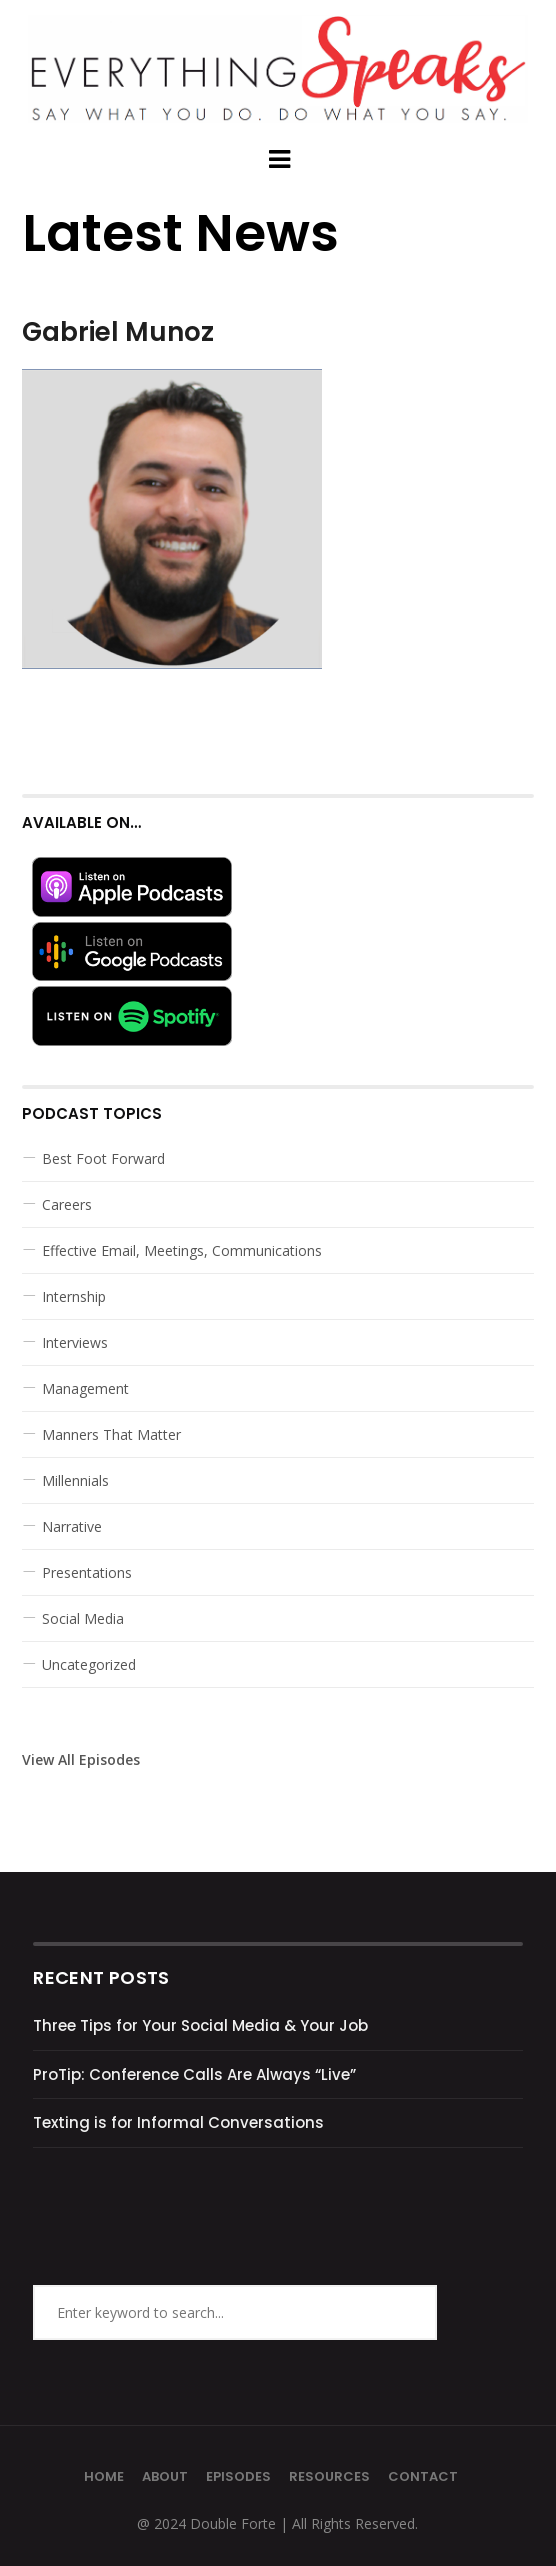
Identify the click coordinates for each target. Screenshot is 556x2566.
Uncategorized (89, 1664)
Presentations (87, 1572)
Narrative (72, 1526)
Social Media (83, 1618)
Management (85, 1388)
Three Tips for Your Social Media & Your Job (200, 2025)
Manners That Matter (111, 1434)
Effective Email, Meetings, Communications (182, 1250)
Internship (74, 1296)
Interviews (75, 1342)
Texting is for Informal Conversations (178, 2122)
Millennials (75, 1480)
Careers (67, 1204)
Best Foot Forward (103, 1158)
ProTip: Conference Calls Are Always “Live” (194, 2074)
